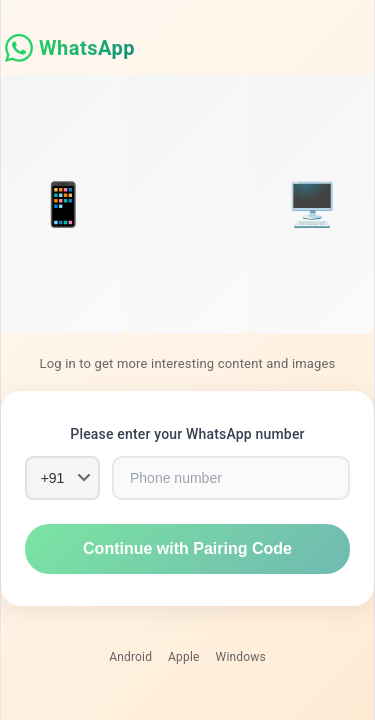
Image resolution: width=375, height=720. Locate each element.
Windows (241, 657)
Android (130, 657)
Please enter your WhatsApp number (187, 434)
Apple (184, 657)
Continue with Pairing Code (187, 548)
